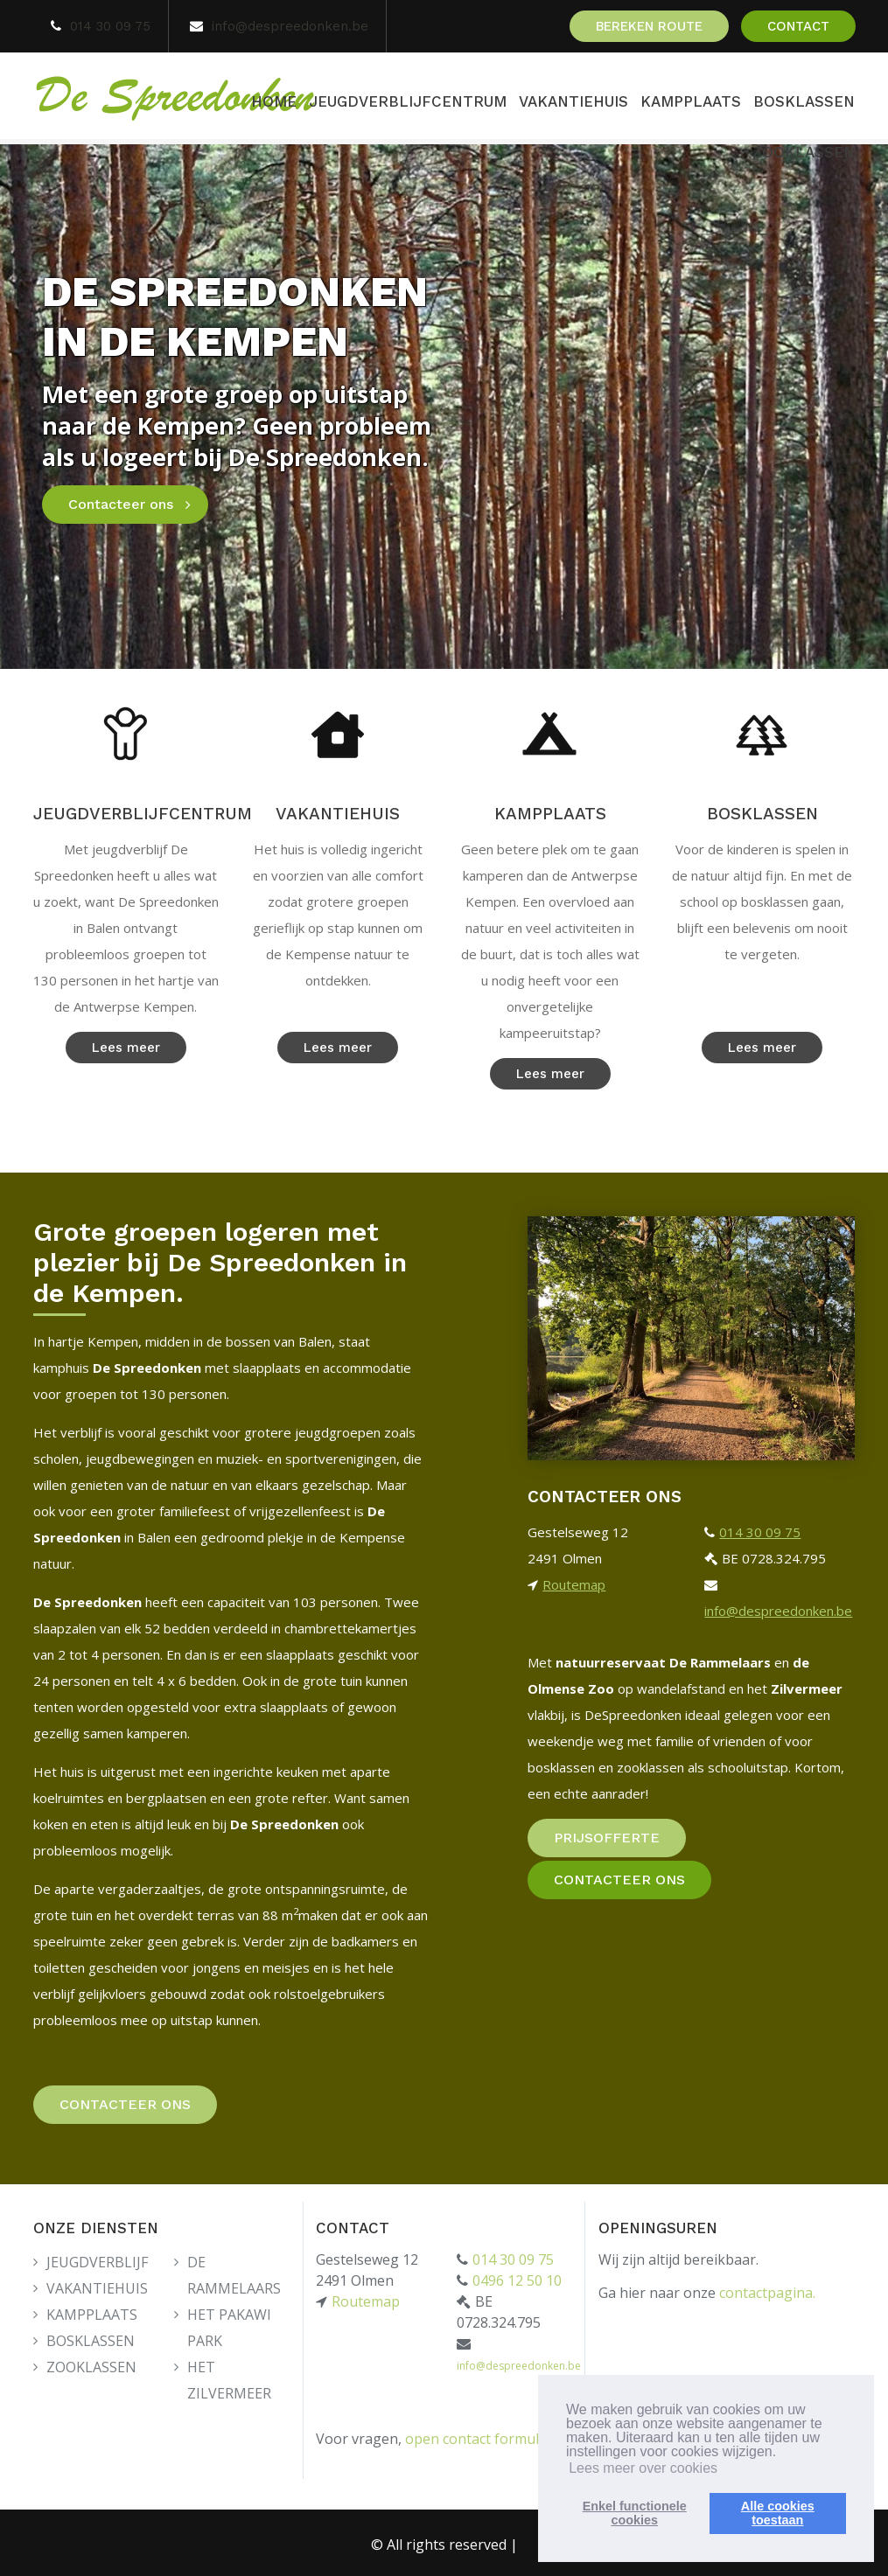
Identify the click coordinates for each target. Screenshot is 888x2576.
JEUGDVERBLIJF (97, 2258)
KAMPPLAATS (690, 101)
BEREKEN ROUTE (649, 26)
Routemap (573, 1584)
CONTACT (798, 26)
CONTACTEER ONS (125, 2104)
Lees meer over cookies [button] (643, 2468)
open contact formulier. (482, 2435)
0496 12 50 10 (517, 2277)
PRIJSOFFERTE (607, 1837)
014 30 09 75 (110, 26)
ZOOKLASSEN (803, 152)
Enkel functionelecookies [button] (635, 2513)
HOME (274, 101)
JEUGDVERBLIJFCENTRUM (408, 101)
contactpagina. (767, 2289)
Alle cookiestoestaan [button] (778, 2513)
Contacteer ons (120, 504)
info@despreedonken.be (290, 26)
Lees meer (126, 1047)
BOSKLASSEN (804, 101)
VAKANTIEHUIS (573, 101)
